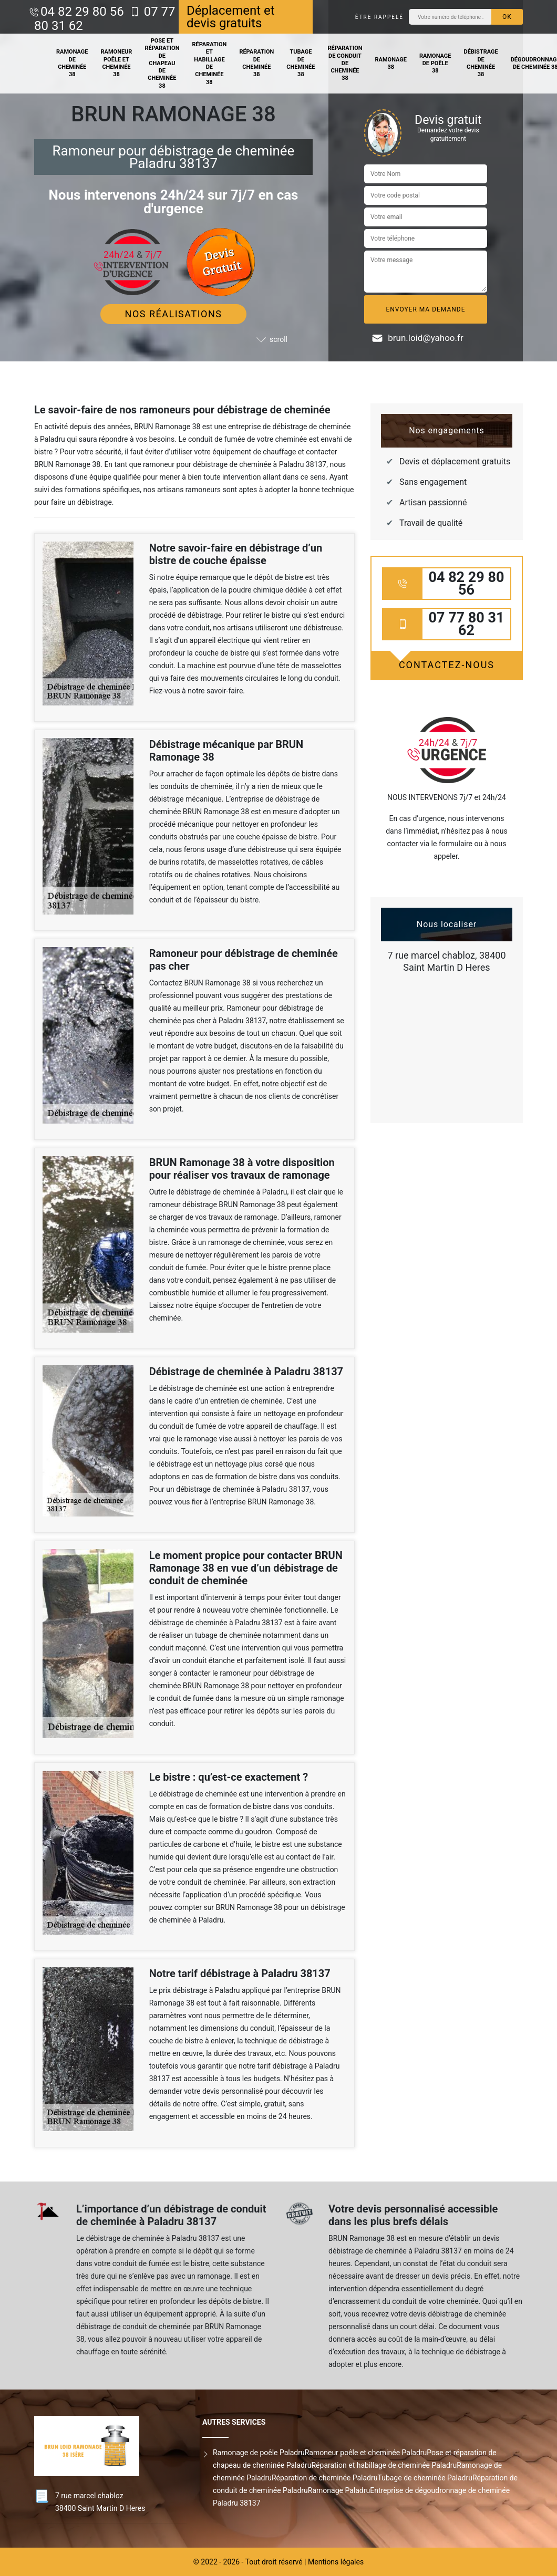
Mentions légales (336, 2562)
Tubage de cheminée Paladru (424, 2478)
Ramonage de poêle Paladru (259, 2452)
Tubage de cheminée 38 (300, 63)
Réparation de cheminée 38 (256, 63)
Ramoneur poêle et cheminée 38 (116, 63)
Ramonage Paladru (339, 2490)
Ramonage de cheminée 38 (72, 63)
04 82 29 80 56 (82, 11)
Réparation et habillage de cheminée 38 (209, 63)
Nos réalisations (173, 313)
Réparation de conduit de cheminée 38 (345, 63)
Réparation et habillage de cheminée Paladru (384, 2465)
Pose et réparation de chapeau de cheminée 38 (162, 63)
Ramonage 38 (391, 63)
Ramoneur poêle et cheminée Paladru (366, 2452)
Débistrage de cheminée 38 (480, 63)
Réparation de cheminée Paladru (325, 2478)
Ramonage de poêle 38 (435, 64)
